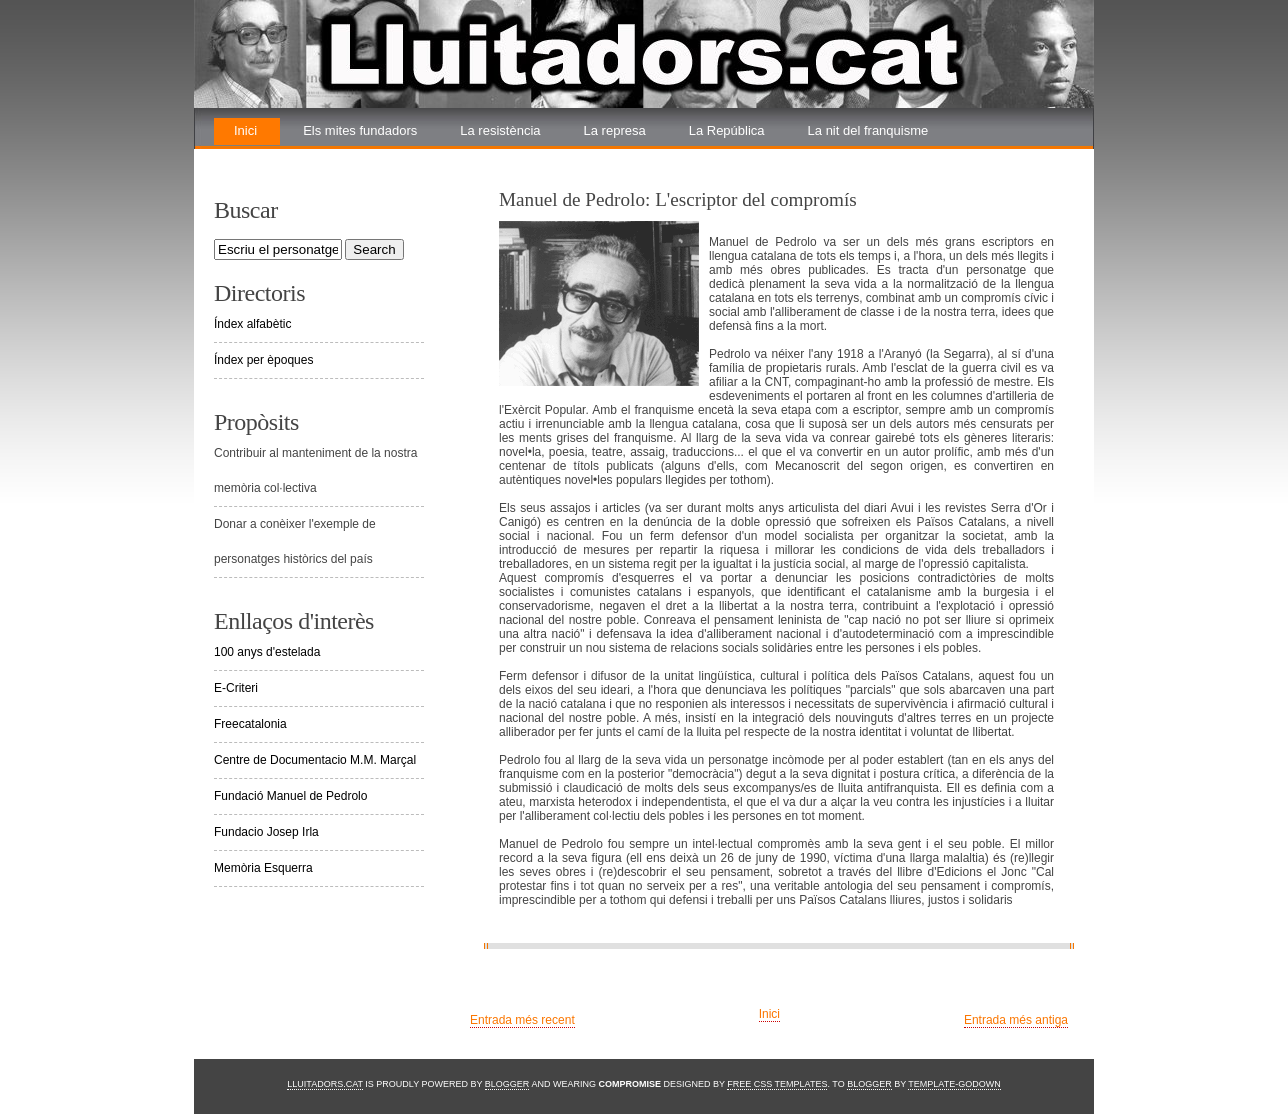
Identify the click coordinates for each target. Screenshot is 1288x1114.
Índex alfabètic (252, 324)
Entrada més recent (522, 1020)
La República (727, 130)
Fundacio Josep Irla (266, 832)
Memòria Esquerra (263, 868)
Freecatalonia (250, 724)
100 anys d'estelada (267, 652)
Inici (245, 130)
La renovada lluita (285, 157)
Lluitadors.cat (325, 1084)
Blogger (507, 1084)
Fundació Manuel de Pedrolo (290, 796)
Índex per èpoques (263, 360)
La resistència (500, 130)
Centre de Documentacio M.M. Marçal (315, 760)
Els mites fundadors (360, 130)
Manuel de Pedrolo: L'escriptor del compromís (678, 199)
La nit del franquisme (868, 130)
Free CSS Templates (777, 1084)
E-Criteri (236, 688)
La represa (615, 130)
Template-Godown (954, 1084)
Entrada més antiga (1016, 1020)
